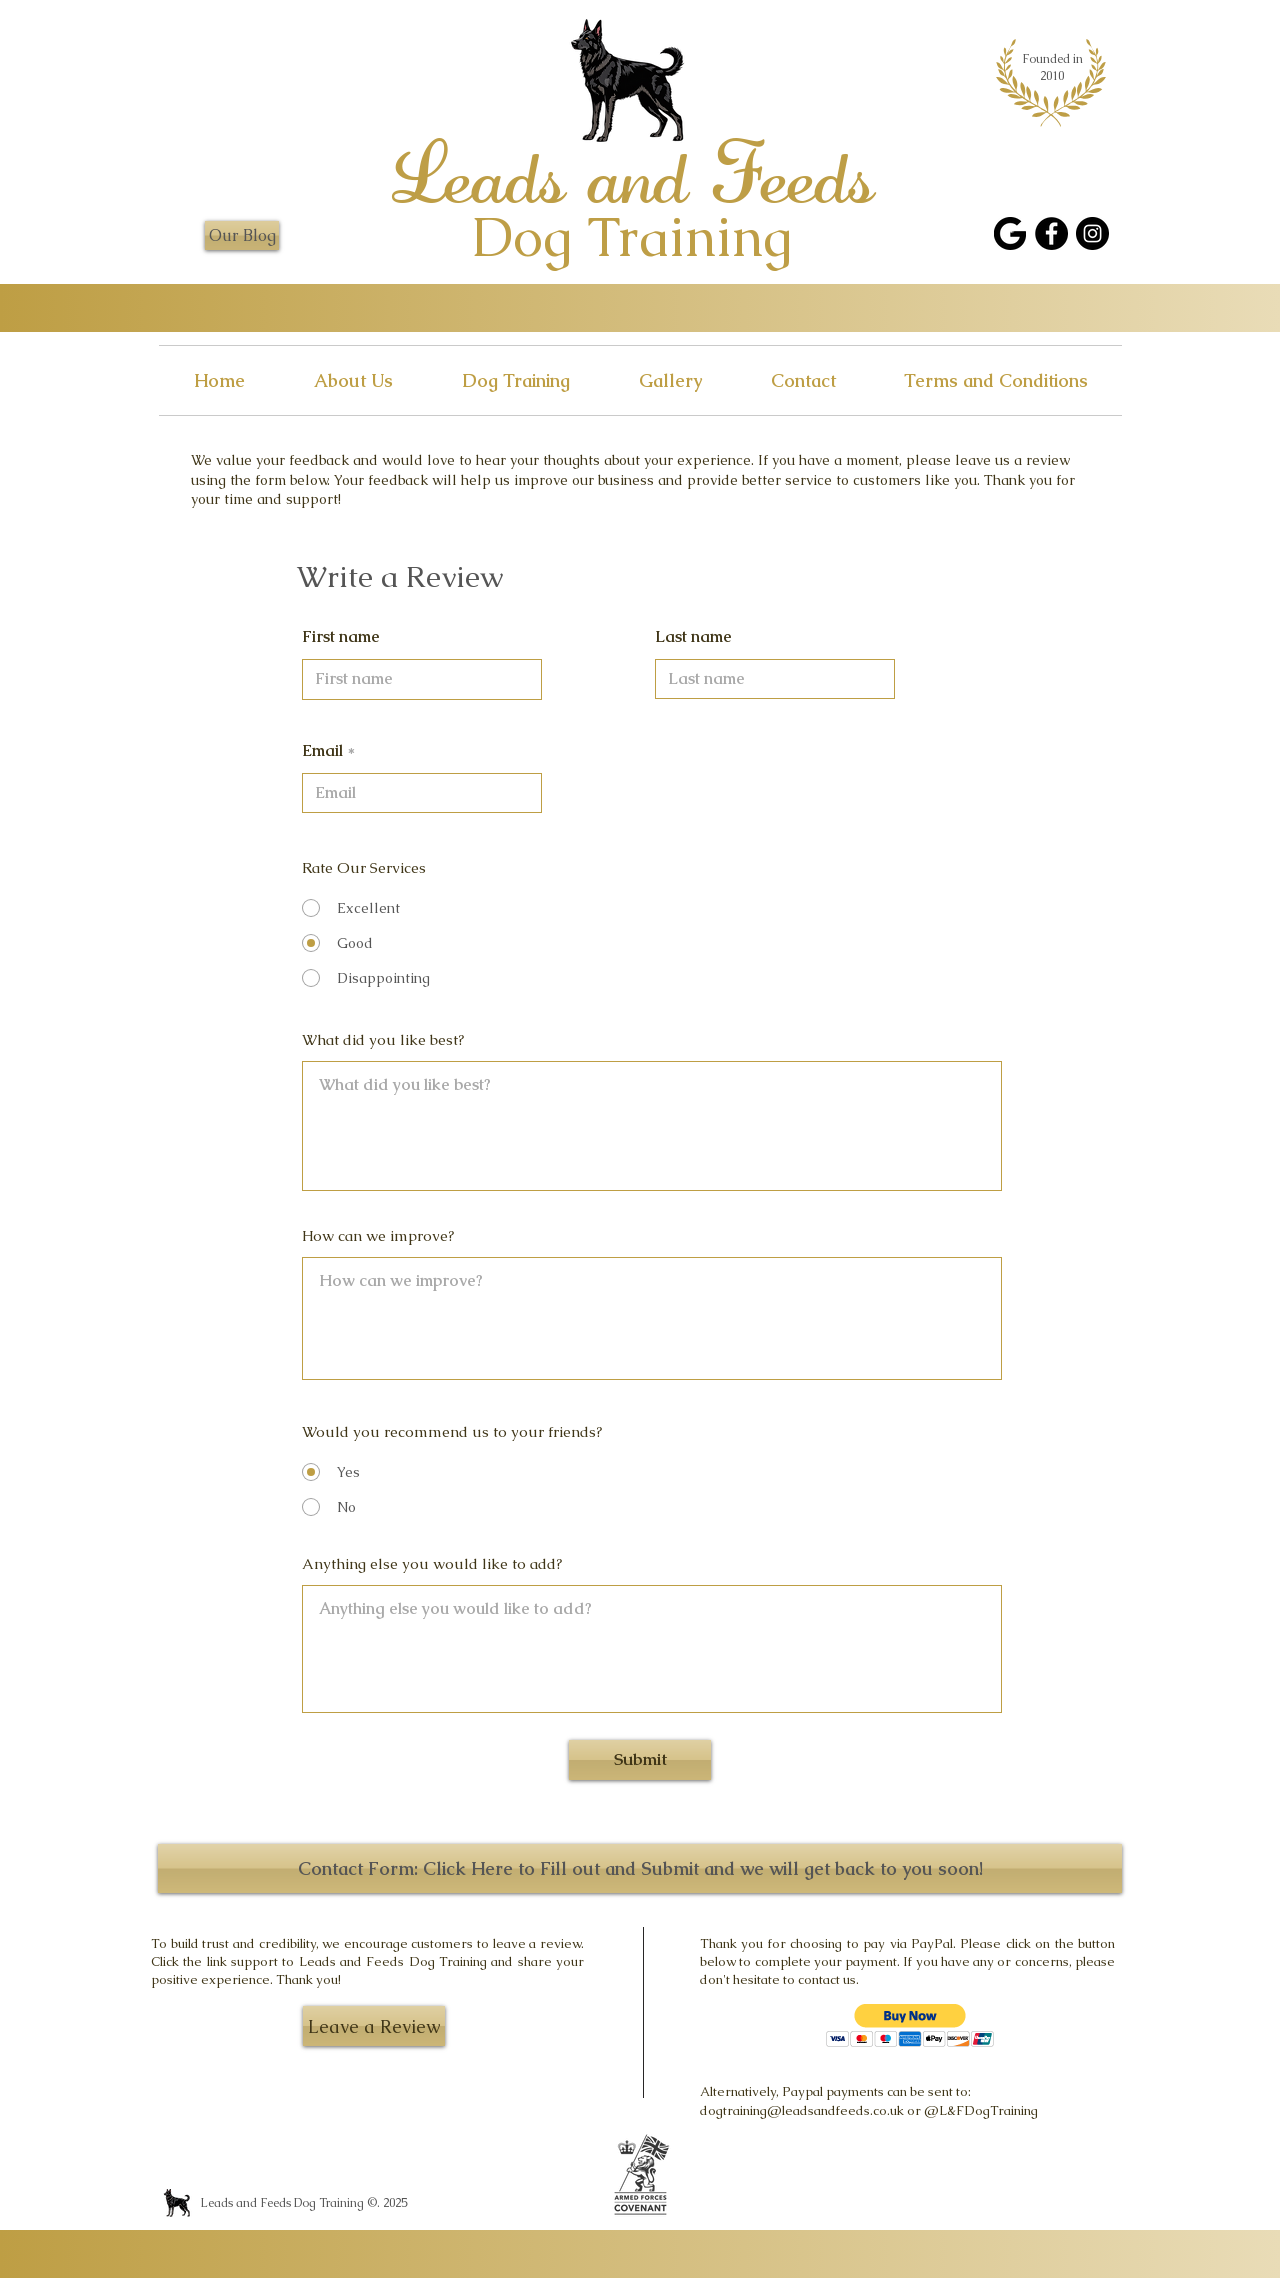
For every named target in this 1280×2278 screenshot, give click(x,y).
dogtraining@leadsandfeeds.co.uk (802, 2110)
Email (322, 751)
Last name (693, 637)
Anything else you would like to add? (432, 1563)
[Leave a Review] (374, 2026)
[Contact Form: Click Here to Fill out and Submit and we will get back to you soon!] (640, 1868)
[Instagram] (1092, 233)
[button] (910, 2025)
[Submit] (640, 1760)
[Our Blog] (242, 235)
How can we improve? (378, 1235)
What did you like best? (383, 1039)
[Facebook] (1051, 233)
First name (341, 637)
